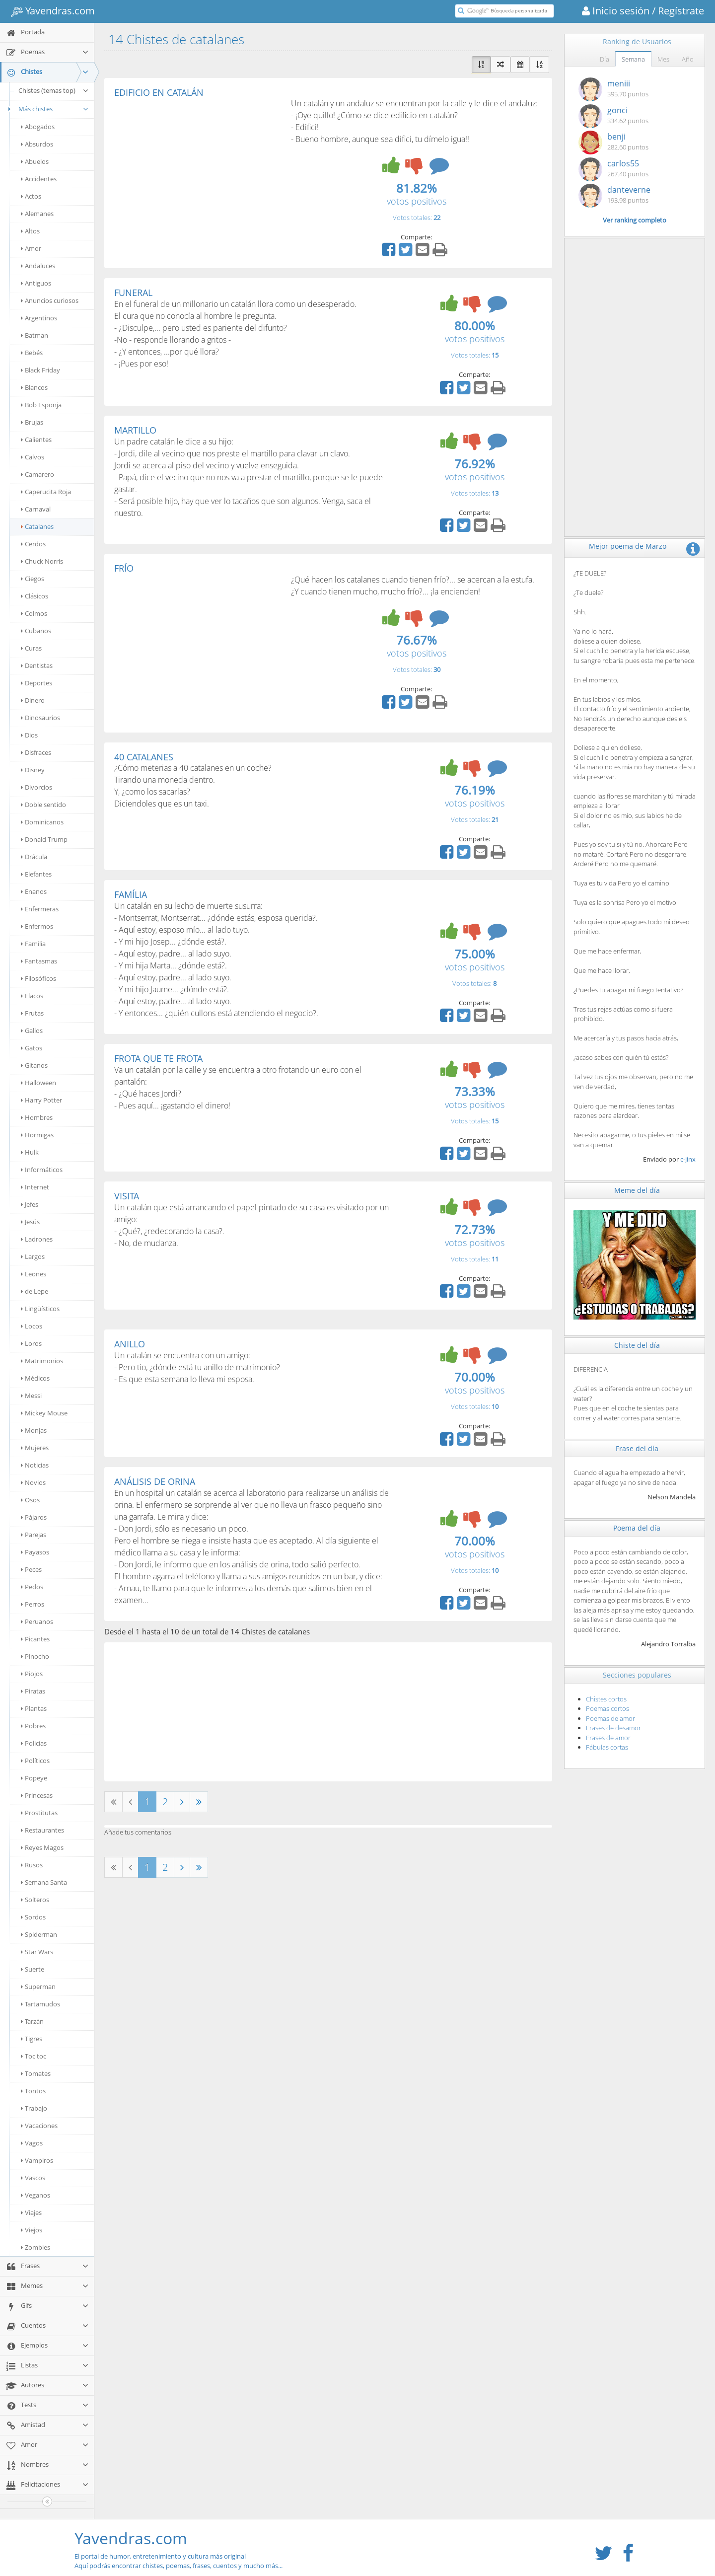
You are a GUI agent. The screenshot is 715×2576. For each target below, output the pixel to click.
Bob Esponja (41, 404)
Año (688, 59)
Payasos (35, 1551)
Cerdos (33, 543)
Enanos (34, 891)
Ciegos (32, 578)
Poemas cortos (607, 1708)
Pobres (33, 1725)
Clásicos (34, 595)
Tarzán (32, 2021)
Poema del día (636, 1528)
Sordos (33, 1917)
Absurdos (37, 144)
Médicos (35, 1378)
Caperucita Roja (46, 491)
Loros (31, 1343)
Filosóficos (38, 978)
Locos (31, 1326)
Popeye (34, 1777)
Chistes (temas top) (53, 90)
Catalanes (37, 526)
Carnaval (36, 509)
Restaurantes (42, 1830)
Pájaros (34, 1517)
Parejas (33, 1534)
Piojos (32, 1673)
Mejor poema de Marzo (627, 546)
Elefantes (36, 874)
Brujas (32, 422)
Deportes (36, 682)
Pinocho (35, 1656)
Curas (31, 648)
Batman (34, 335)
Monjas (34, 1430)
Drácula (34, 856)
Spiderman (39, 1934)
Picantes (35, 1638)
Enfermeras (40, 908)
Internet (35, 1186)
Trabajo (34, 2108)
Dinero (33, 700)
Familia (33, 943)
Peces (31, 1569)
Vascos (33, 2177)
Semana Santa (44, 1882)
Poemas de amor (610, 1718)
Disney (33, 769)
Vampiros (37, 2160)
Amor (31, 248)
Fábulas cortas (607, 1747)
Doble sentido (43, 804)
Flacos (32, 995)
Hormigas (37, 1134)
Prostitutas (39, 1812)
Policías (34, 1743)
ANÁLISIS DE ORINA (154, 1481)
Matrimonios (42, 1360)
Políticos (35, 1760)
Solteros (35, 1899)
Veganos (35, 2195)
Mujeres (35, 1447)
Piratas (33, 1691)
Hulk (30, 1152)
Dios (29, 735)
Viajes (31, 2212)
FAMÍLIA (130, 894)
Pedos (32, 1586)
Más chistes (47, 108)
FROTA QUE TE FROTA (158, 1058)
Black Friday (40, 370)
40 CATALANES (143, 757)
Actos (31, 196)
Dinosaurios (40, 717)
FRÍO (124, 568)
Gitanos (34, 1065)
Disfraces (36, 752)
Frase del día (637, 1448)
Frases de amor (608, 1737)
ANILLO (129, 1344)
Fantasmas (39, 961)
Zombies (35, 2247)
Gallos (32, 1030)
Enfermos (37, 926)
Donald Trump (44, 839)
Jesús (30, 1221)
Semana (633, 59)
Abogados (38, 126)
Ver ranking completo (634, 220)
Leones (33, 1273)
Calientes (36, 439)
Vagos (32, 2142)
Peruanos (37, 1621)
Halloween (38, 1082)
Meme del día (637, 1190)
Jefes (29, 1204)
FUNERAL (133, 292)
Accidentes (39, 178)
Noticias (35, 1465)
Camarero (37, 474)
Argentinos (39, 317)
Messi (31, 1395)
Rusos (32, 1864)
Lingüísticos (40, 1308)
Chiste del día (637, 1345)
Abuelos (35, 161)
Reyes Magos (42, 1847)
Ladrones (37, 1239)
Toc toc (33, 2056)
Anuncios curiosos (49, 300)
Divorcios (36, 787)
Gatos (31, 1047)
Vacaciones (39, 2125)
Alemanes (37, 213)
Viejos (31, 2229)
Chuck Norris (42, 561)
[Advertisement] (197, 171)
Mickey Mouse (44, 1412)
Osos (30, 1499)
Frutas (32, 1013)
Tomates (36, 2073)
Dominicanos (42, 821)
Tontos (33, 2090)
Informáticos (42, 1169)
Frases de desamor (613, 1727)
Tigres (31, 2038)
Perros (32, 1604)
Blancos (34, 387)
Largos (33, 1256)
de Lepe (34, 1291)
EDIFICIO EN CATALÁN (159, 92)
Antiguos (36, 283)
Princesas (37, 1795)
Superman (38, 1986)
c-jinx (688, 1159)
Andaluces (38, 265)
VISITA (126, 1196)
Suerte (32, 1969)
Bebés (32, 352)
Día (604, 59)
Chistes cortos (606, 1698)
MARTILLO (135, 430)
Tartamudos (40, 2003)
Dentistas (37, 665)
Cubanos (36, 630)
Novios (33, 1482)
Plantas (34, 1708)
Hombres (37, 1117)
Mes (663, 59)
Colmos (34, 613)
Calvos (32, 456)
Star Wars (37, 1951)
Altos (30, 230)
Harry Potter (41, 1100)
